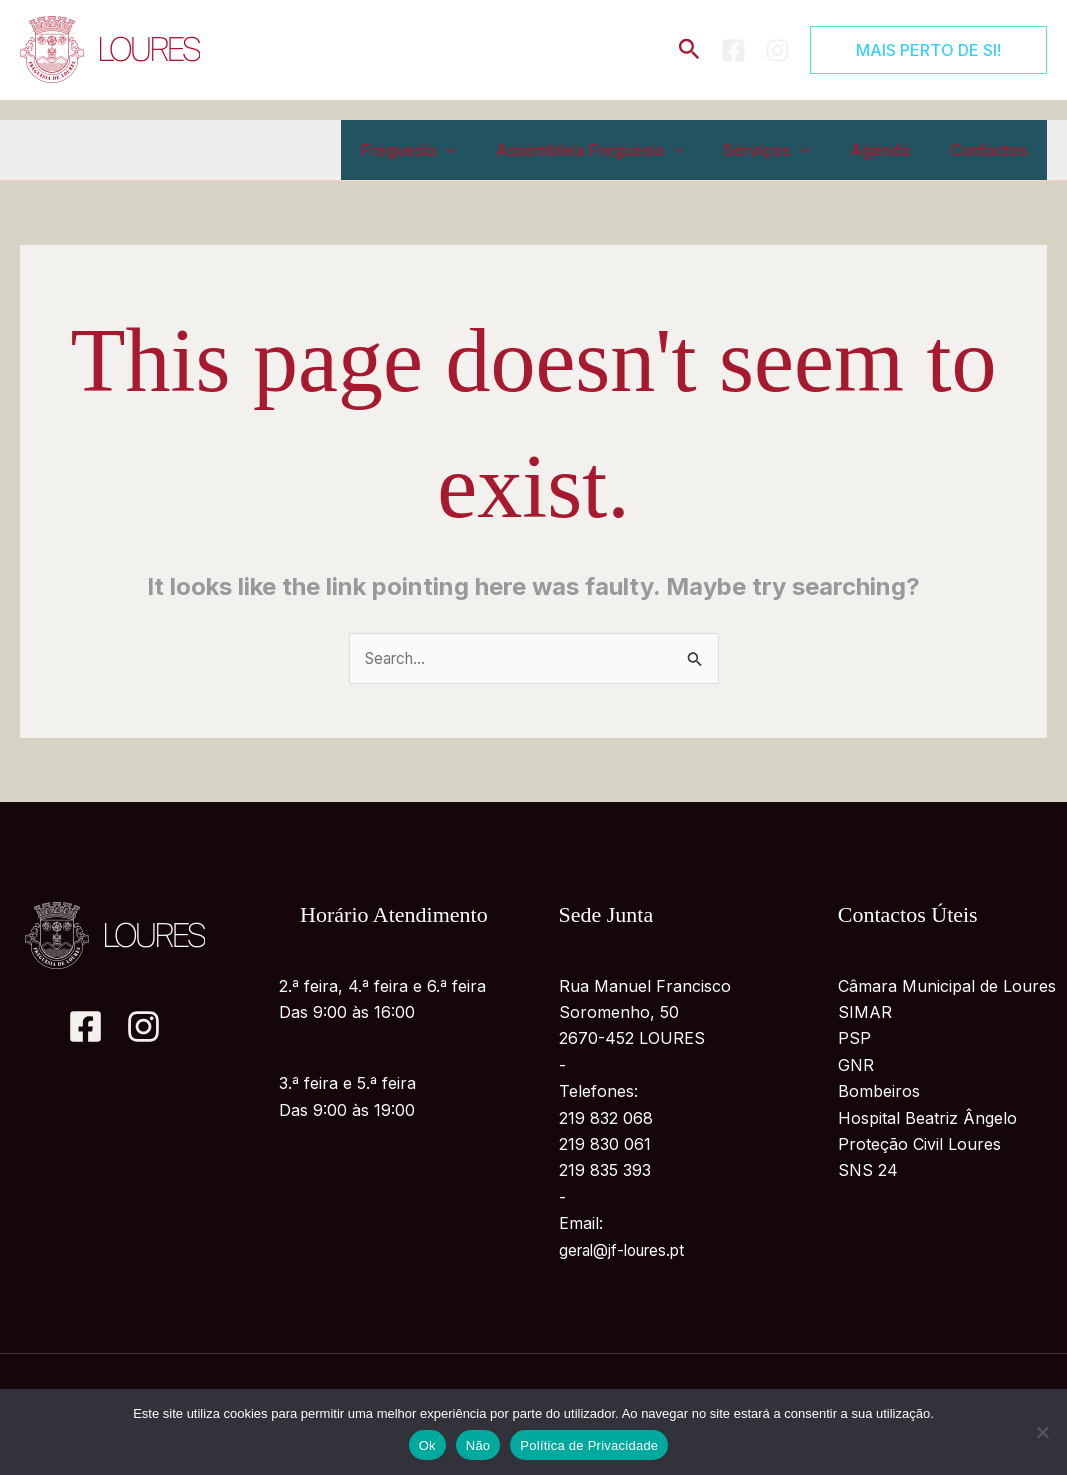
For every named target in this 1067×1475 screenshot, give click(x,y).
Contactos (992, 150)
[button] (689, 50)
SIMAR (865, 1013)
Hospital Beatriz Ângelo (927, 1119)
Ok (427, 1445)
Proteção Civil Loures (919, 1145)
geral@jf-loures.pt (627, 1251)
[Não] (1042, 1432)
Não (478, 1445)
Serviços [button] (786, 150)
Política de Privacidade (589, 1445)
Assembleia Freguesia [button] (618, 150)
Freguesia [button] (444, 150)
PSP (854, 1040)
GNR (856, 1066)
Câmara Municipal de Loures (947, 987)
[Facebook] (733, 50)
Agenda (892, 150)
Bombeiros (879, 1092)
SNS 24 (868, 1172)
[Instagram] (777, 50)
